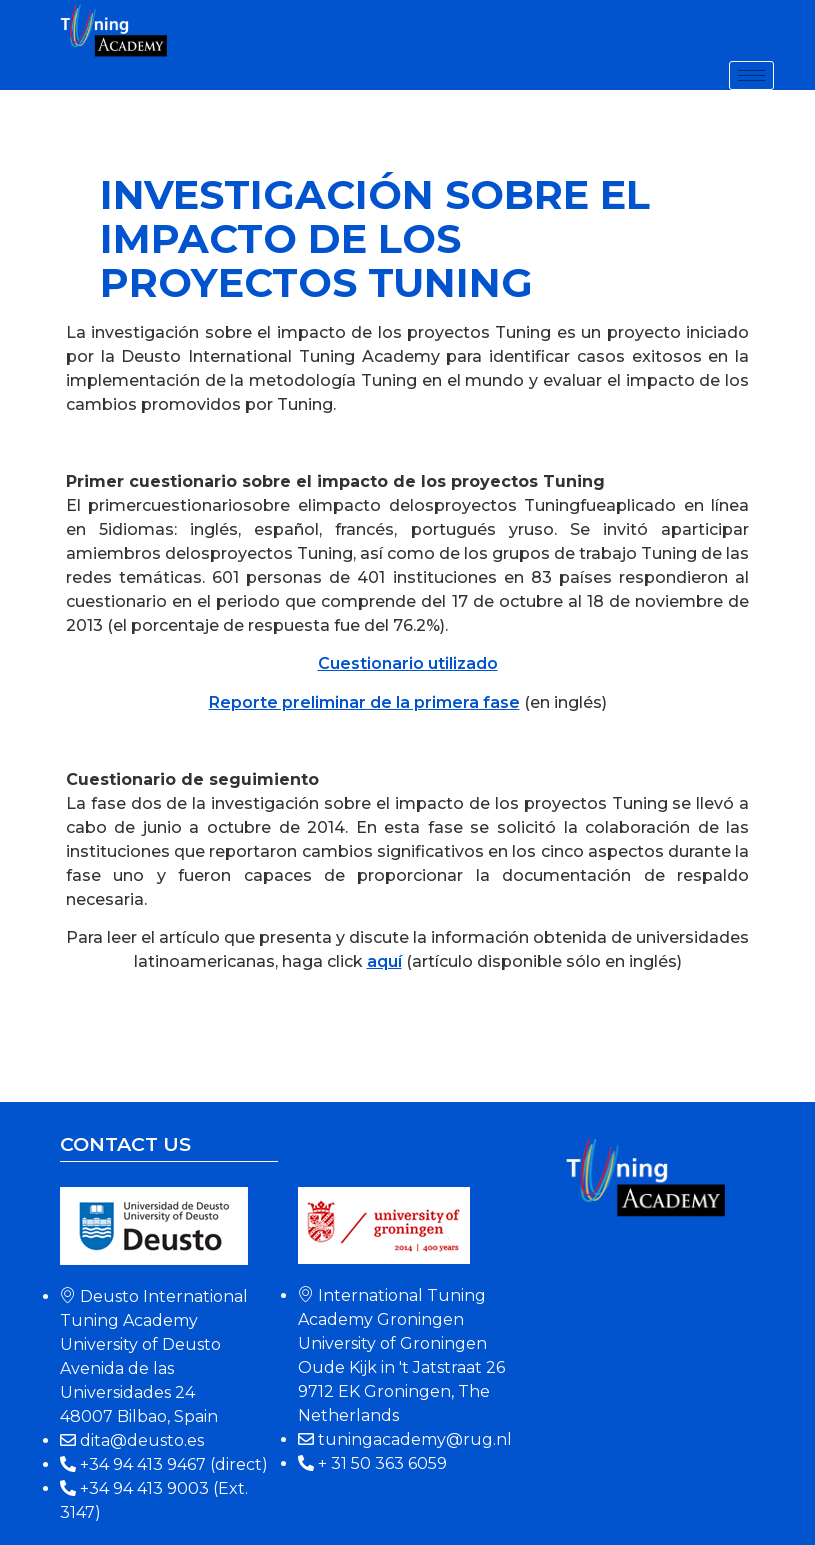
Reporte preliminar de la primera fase (364, 702)
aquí (384, 961)
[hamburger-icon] (751, 75)
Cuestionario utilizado (408, 663)
